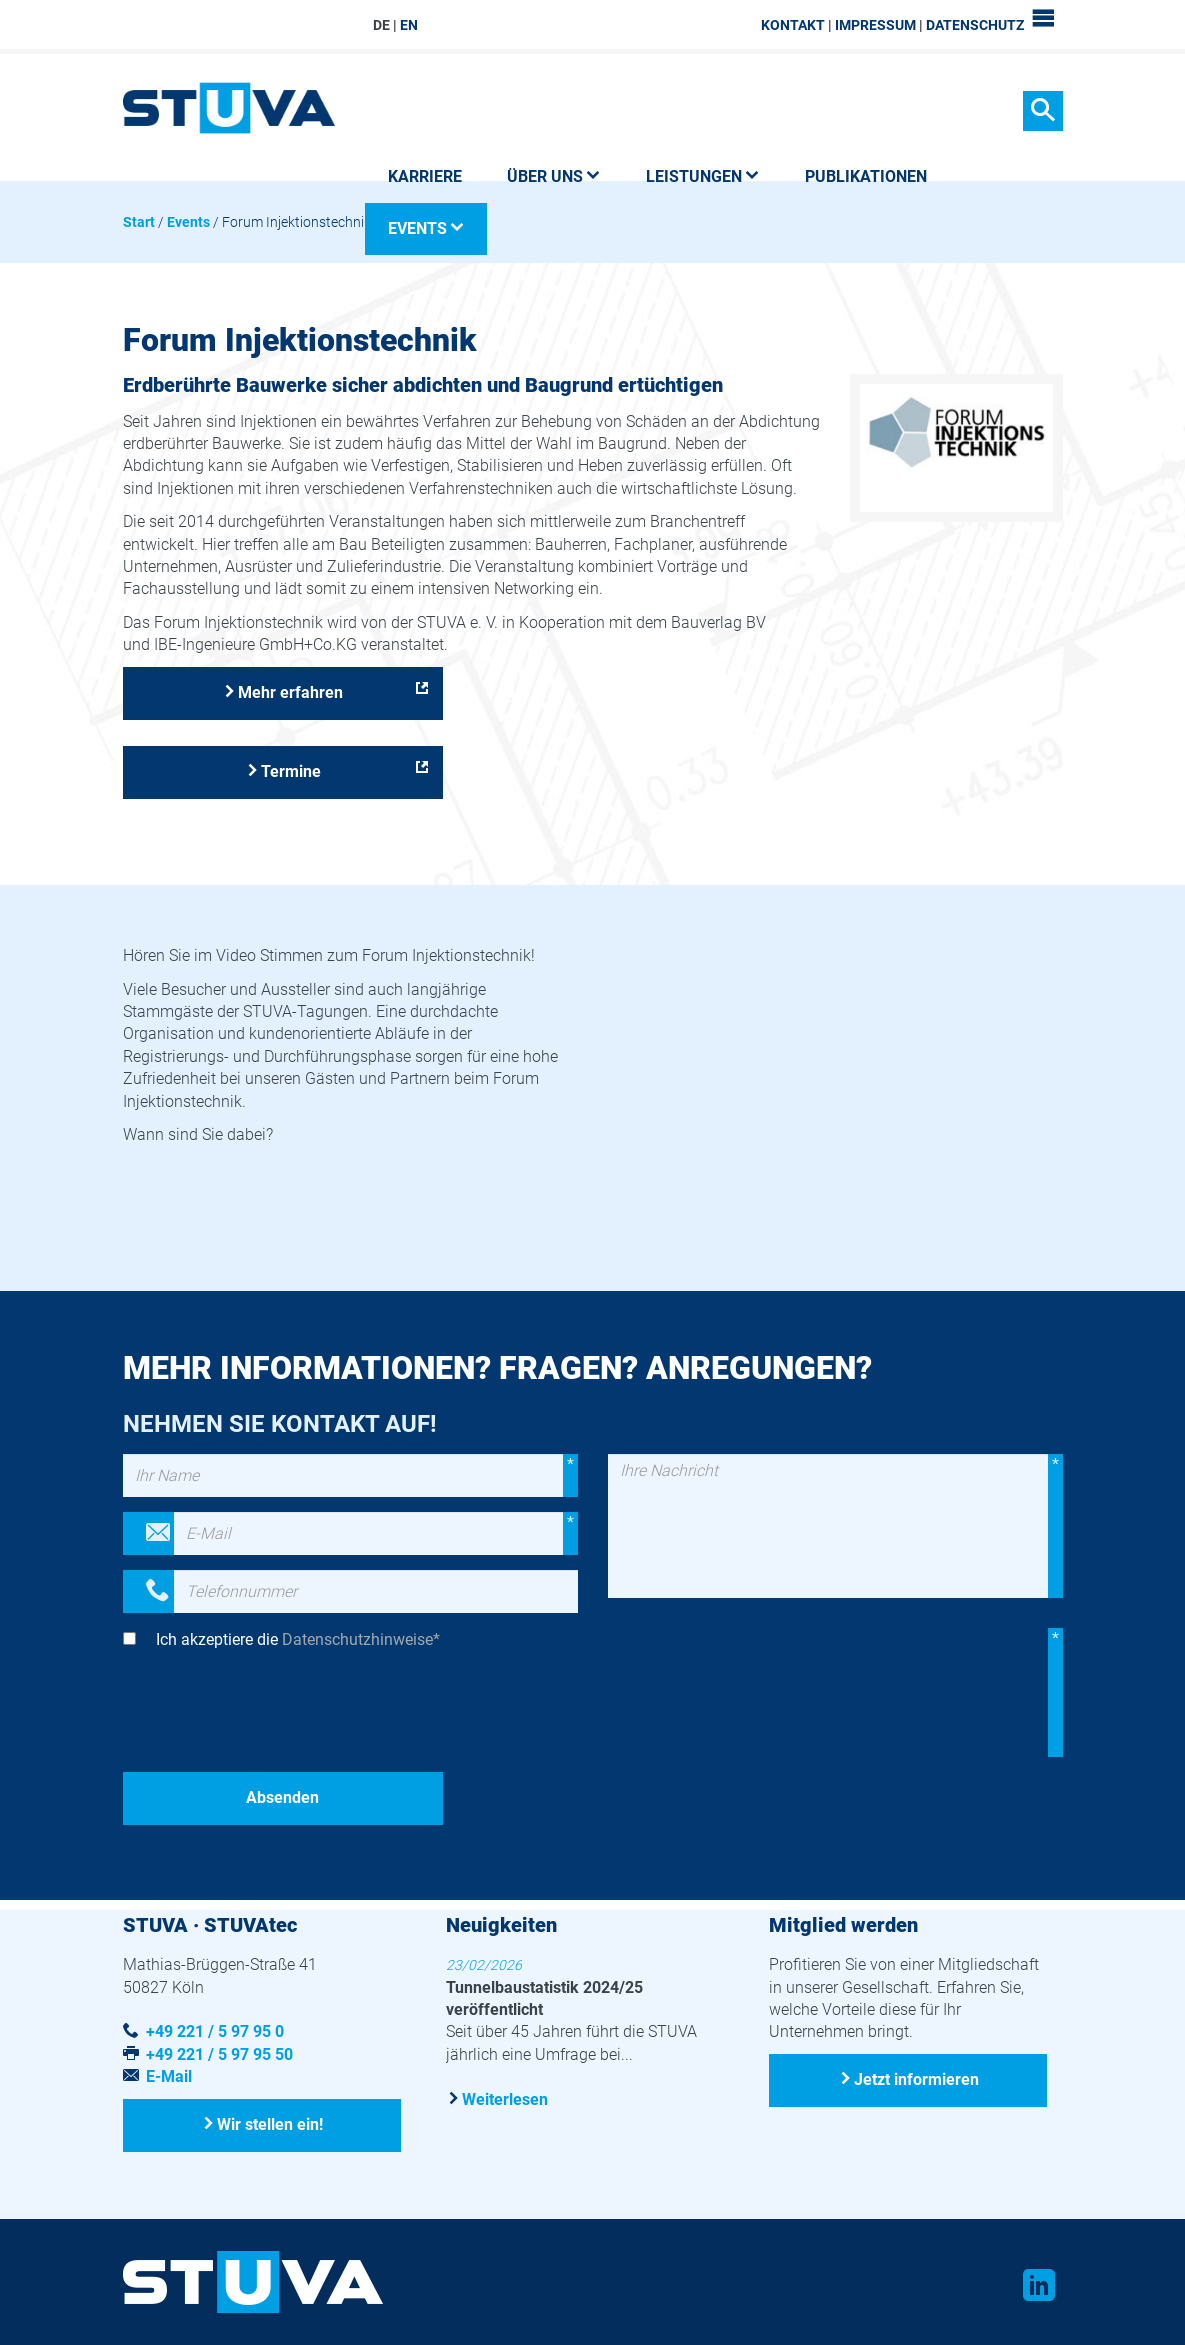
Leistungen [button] (703, 176)
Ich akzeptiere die (298, 1639)
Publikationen (866, 176)
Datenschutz (975, 25)
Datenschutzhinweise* (361, 1639)
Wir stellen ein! (270, 2124)
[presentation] (275, 1718)
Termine (291, 771)
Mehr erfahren (290, 692)
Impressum (875, 25)
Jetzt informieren (916, 2079)
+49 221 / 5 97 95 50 (219, 2054)
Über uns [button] (554, 176)
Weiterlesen (505, 2099)
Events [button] (426, 228)
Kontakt (793, 25)
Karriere (425, 176)
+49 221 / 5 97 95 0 (215, 2031)
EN (409, 25)
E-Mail (169, 2076)
